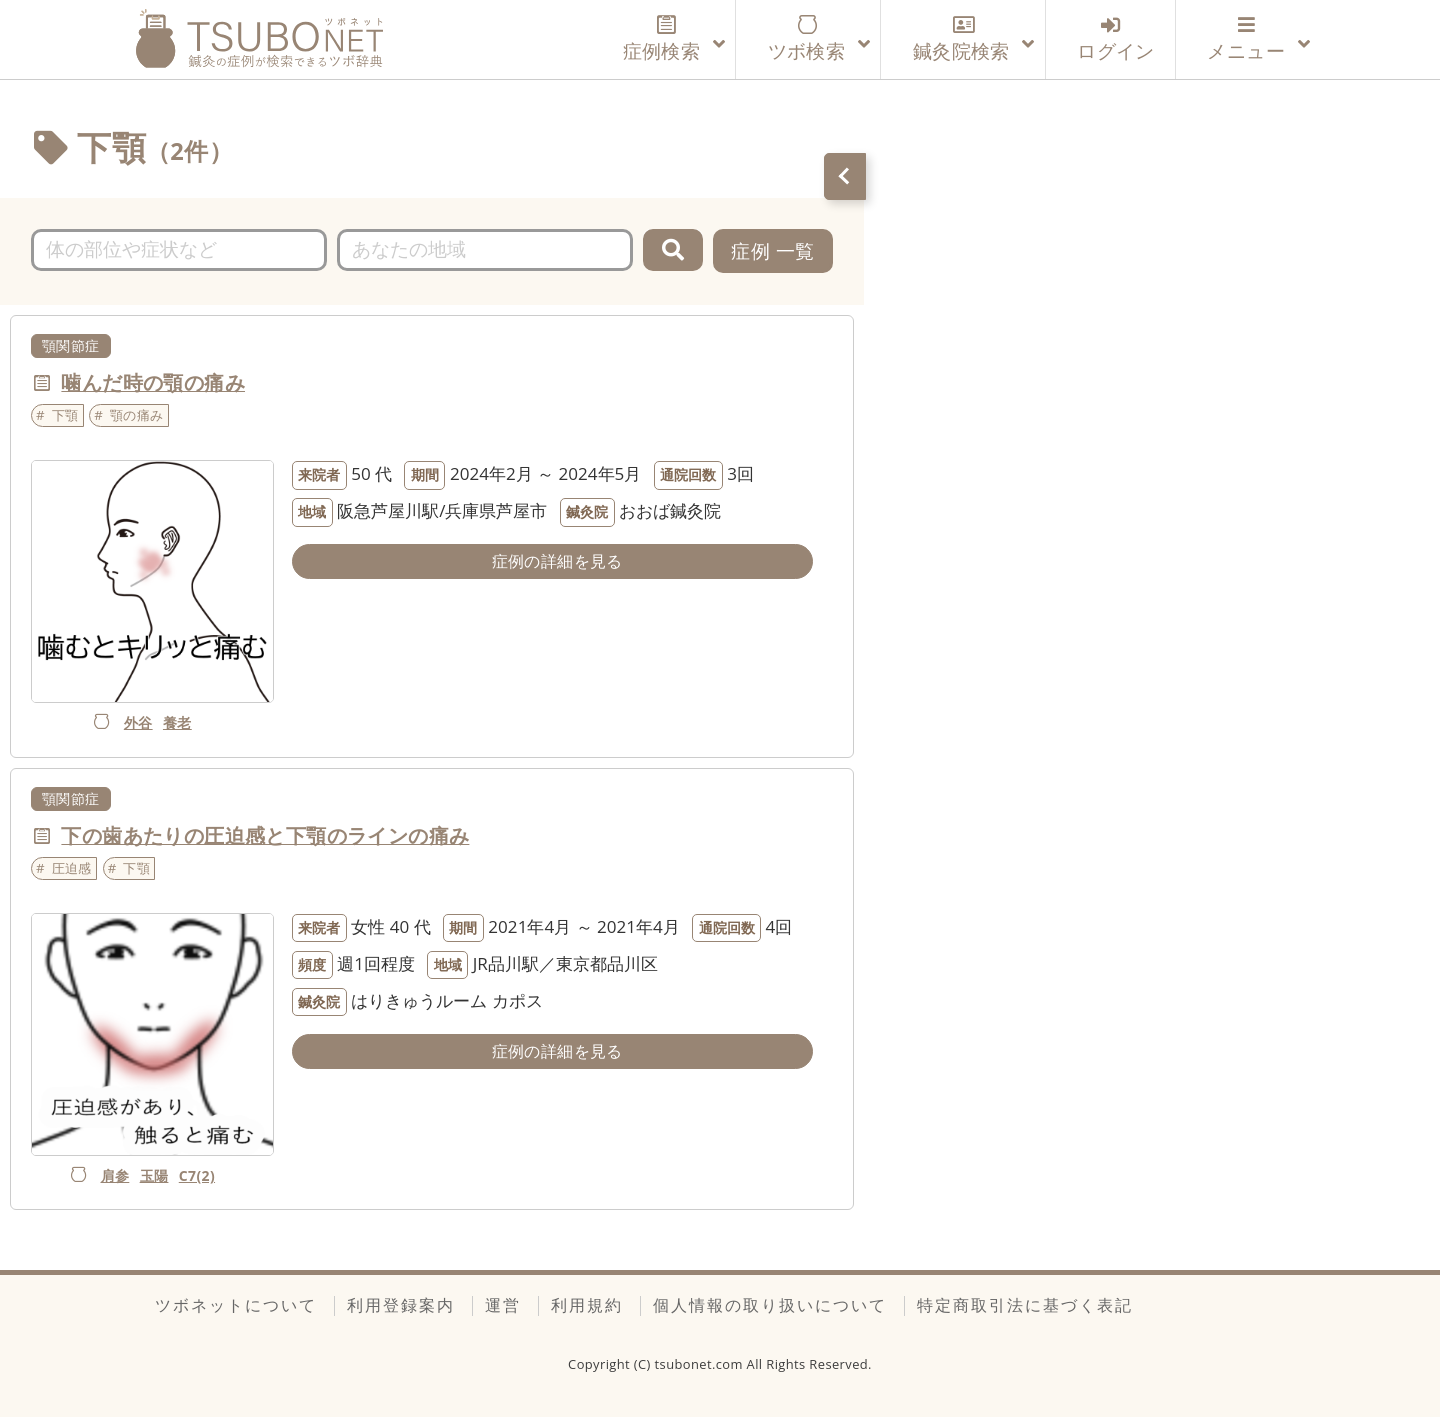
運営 (503, 1305)
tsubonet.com (701, 1364)
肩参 (115, 1175)
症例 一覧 (772, 250)
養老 (177, 722)
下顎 (65, 415)
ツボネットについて (236, 1305)
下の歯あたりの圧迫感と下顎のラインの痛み (265, 835)
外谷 (138, 722)
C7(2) (197, 1175)
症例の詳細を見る (557, 561)
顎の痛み (137, 415)
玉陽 (154, 1175)
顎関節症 (71, 345)
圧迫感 (72, 868)
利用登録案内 (401, 1305)
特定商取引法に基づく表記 (1025, 1305)
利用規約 (587, 1305)
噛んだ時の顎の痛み (153, 382)
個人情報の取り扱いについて (770, 1305)
